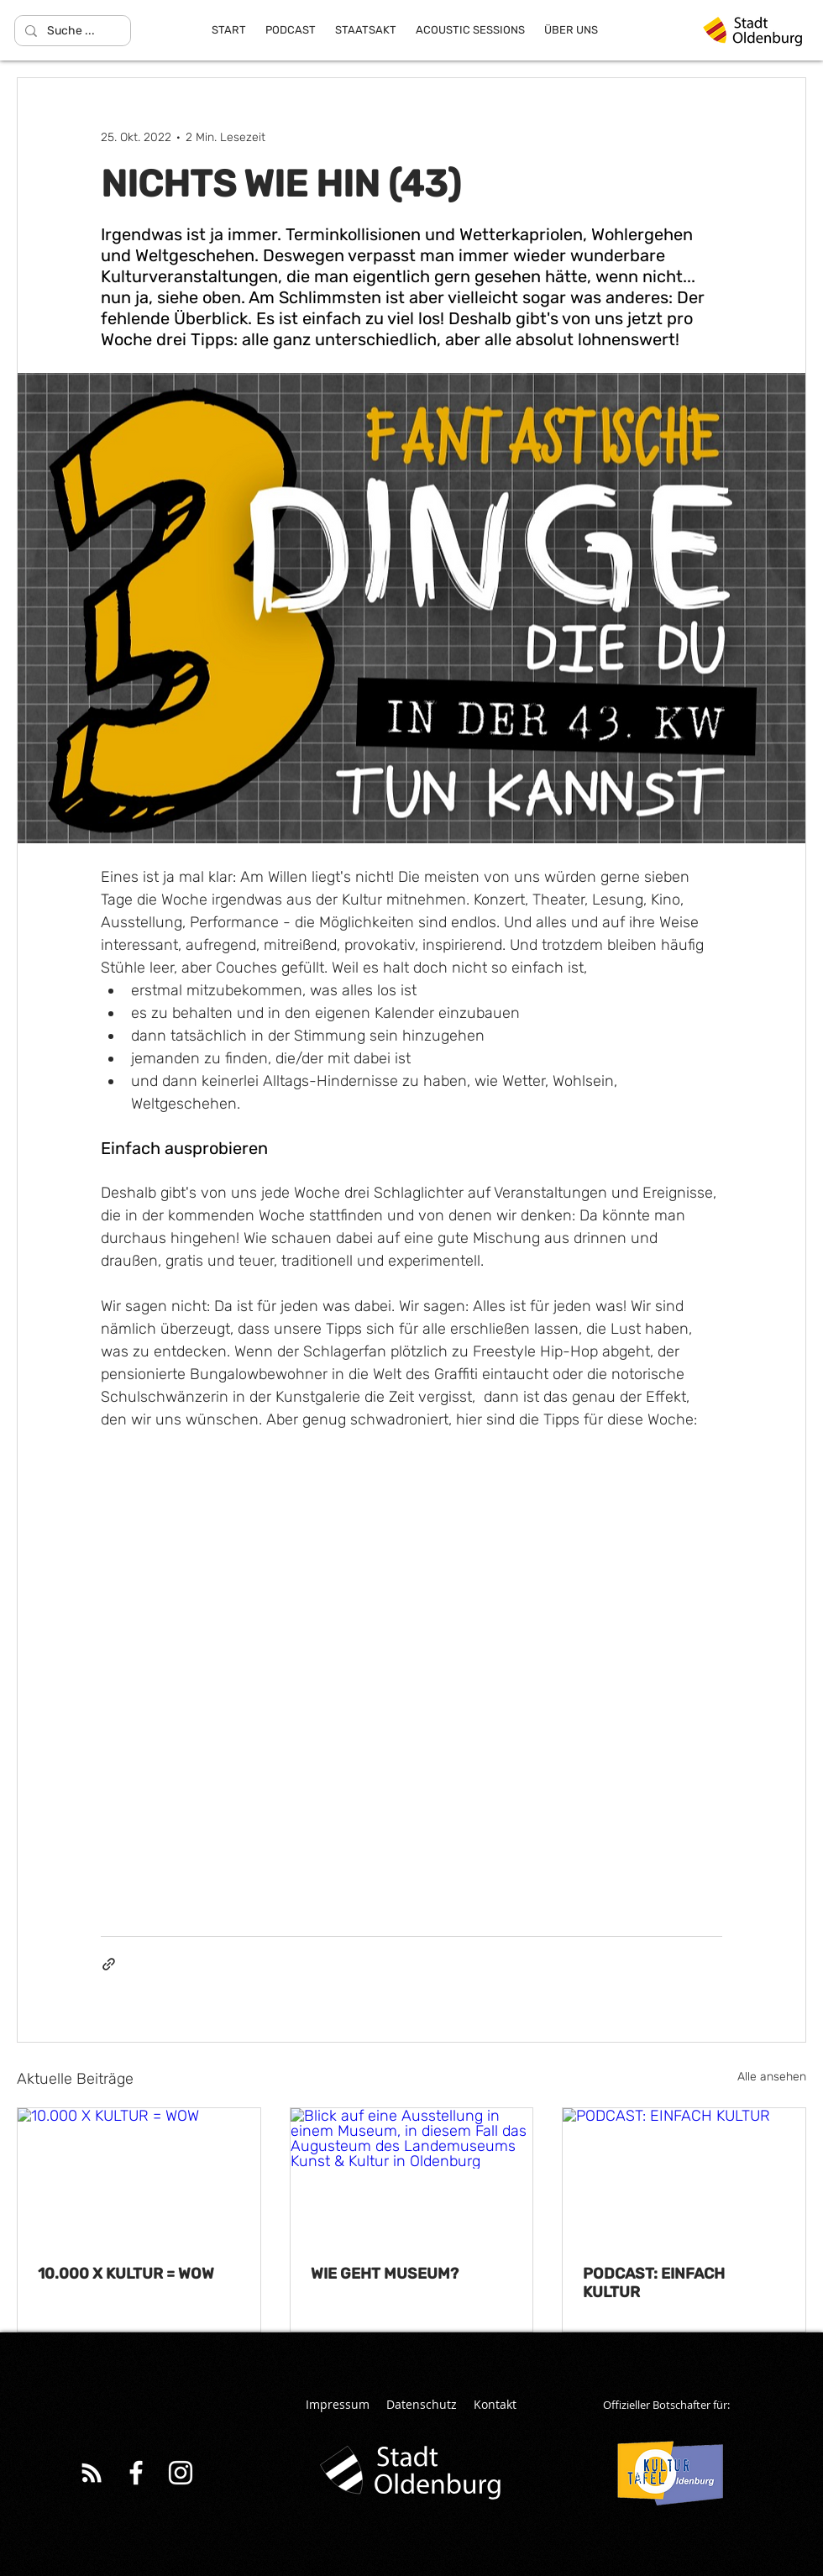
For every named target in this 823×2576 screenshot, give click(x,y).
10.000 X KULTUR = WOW (126, 2273)
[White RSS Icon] (91, 2473)
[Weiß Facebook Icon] (136, 2473)
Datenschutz (421, 2404)
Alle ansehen (771, 2077)
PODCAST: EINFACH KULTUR (654, 2282)
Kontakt (495, 2404)
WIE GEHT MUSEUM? (385, 2273)
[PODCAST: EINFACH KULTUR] (684, 2176)
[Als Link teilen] (109, 1964)
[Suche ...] (71, 31)
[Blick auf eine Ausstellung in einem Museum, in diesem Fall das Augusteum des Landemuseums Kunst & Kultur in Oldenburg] (412, 2176)
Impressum (338, 2404)
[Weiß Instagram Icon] (181, 2473)
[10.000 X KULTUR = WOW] (139, 2176)
